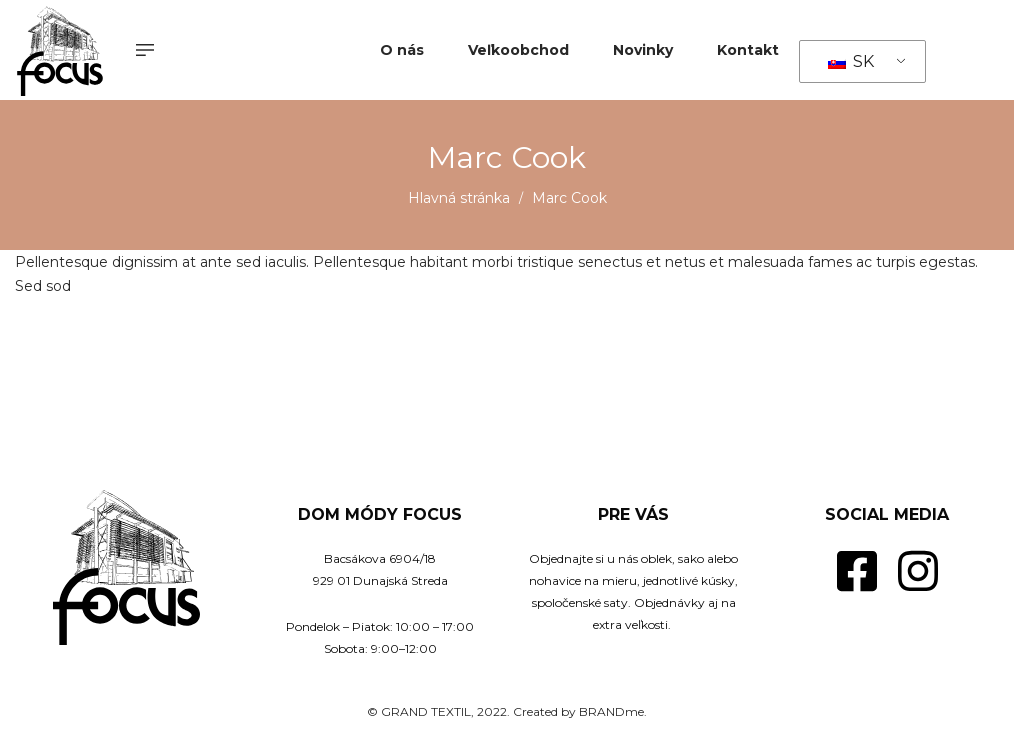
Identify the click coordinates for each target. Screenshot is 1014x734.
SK (851, 61)
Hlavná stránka (459, 198)
